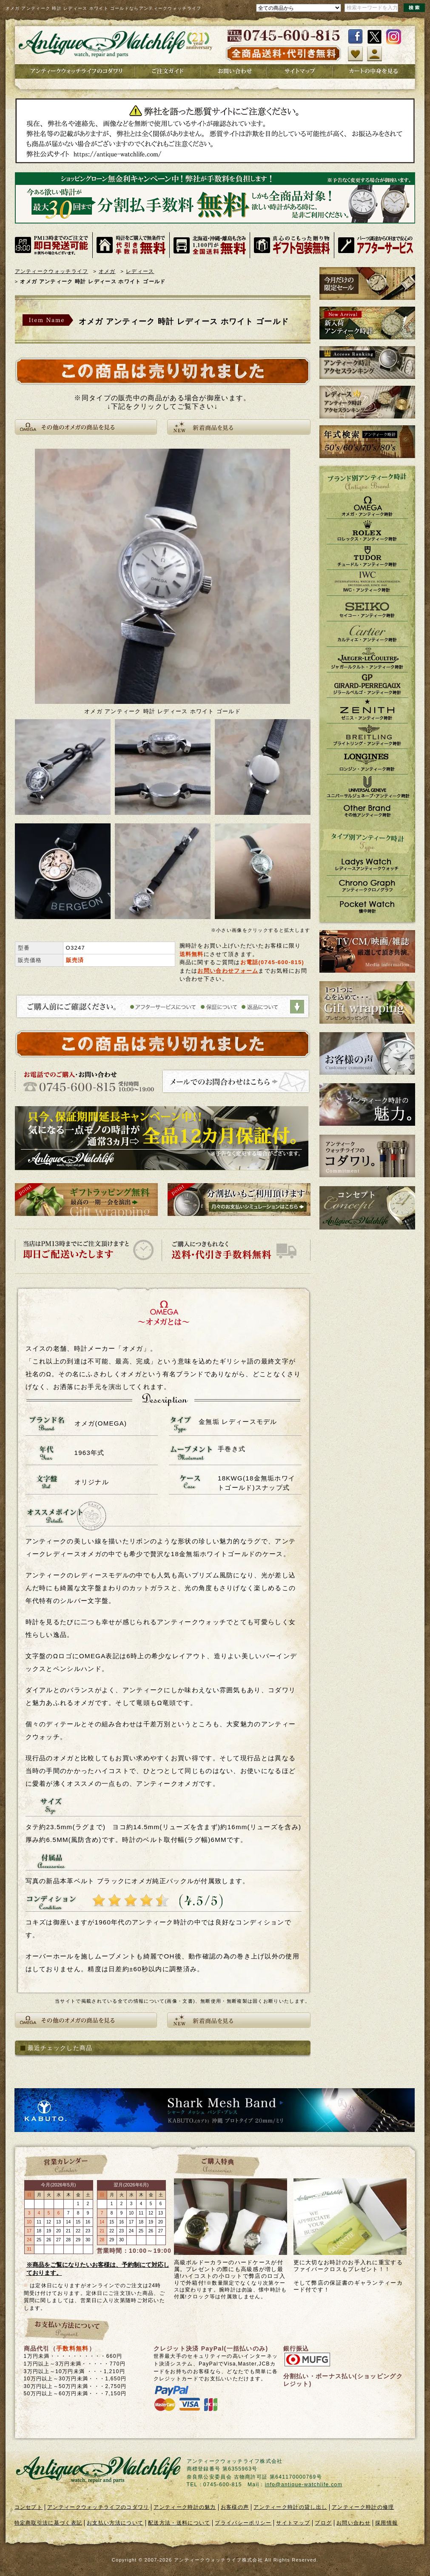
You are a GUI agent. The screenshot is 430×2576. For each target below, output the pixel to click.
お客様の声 (235, 2507)
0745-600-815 (281, 962)
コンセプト (28, 2507)
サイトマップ (293, 2523)
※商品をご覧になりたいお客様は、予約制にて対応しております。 (97, 2268)
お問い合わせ (353, 2523)
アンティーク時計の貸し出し (290, 2507)
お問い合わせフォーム (227, 971)
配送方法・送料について (179, 2523)
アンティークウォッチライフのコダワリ (98, 2507)
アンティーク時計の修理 (363, 2507)
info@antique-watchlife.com (303, 2485)
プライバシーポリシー (243, 2523)
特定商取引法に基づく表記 (48, 2523)
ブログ (323, 2523)
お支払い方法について (115, 2523)
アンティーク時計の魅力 (185, 2507)
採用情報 (386, 2523)
